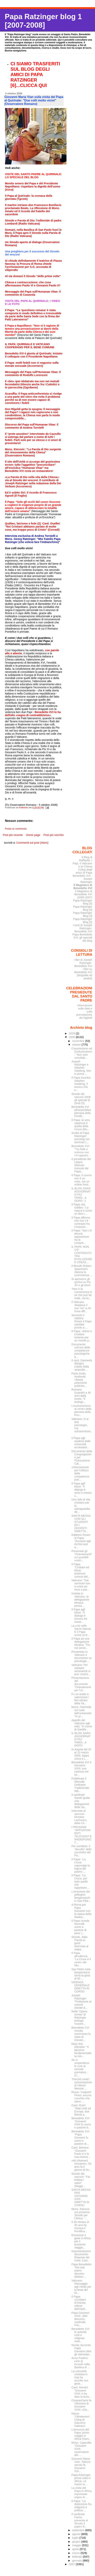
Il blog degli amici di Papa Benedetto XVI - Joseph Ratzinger (82, 875)
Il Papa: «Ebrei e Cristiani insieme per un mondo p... (81, 1336)
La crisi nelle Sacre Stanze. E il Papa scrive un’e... (81, 1630)
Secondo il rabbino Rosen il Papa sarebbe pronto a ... (81, 1321)
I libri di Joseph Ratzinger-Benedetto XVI (83, 963)
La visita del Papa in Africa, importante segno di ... (81, 2492)
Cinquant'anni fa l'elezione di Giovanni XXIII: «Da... (81, 2405)
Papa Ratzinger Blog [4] (82, 908)
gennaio (77, 2560)
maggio (77, 2545)
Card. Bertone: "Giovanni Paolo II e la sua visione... (80, 2152)
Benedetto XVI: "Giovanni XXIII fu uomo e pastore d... (81, 2123)
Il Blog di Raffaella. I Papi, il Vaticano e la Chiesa (82, 862)
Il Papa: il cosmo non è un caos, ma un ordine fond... (81, 1180)
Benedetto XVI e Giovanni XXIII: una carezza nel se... (81, 1768)
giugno (76, 2541)
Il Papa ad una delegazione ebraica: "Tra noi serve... (80, 1643)
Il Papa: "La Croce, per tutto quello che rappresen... (80, 1881)
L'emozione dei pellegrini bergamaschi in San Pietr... (81, 1896)
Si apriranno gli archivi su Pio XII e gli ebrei (81, 1282)
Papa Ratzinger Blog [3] (82, 914)
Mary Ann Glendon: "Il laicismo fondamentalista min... (81, 2050)
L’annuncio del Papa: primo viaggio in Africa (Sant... (81, 2434)
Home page (33, 835)
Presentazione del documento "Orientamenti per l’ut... (81, 1684)
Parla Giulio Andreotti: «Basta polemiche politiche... (79, 1379)
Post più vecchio (53, 835)
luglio (75, 2537)
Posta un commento (16, 828)
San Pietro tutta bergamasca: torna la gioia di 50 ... (80, 1974)
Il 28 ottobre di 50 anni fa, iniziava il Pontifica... (80, 2226)
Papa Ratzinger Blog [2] (82, 920)
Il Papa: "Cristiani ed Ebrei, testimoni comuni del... (80, 1570)
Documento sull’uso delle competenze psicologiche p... (80, 1350)
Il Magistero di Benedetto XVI (82, 886)
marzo (76, 2553)
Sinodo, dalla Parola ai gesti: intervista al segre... (79, 1943)
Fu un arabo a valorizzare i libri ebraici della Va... (80, 1699)
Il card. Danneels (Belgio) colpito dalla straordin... (81, 1365)
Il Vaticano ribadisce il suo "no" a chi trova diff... (81, 1306)
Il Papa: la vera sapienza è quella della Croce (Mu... (80, 1124)
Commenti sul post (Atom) (32, 842)
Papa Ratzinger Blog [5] (82, 902)
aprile (76, 2549)
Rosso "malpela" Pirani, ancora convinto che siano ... (81, 2097)
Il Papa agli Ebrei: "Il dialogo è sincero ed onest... (79, 1615)
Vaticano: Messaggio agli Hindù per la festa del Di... (81, 2286)
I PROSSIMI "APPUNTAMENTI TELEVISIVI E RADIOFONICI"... (81, 1834)
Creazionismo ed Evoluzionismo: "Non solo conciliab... (81, 1053)
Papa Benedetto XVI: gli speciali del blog (82, 937)
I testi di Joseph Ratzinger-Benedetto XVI (82, 928)
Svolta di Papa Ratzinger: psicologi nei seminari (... (80, 1137)
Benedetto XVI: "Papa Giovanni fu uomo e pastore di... (80, 2137)
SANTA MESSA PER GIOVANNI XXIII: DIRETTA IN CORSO (81, 2197)
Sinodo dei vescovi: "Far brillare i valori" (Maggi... (80, 2180)
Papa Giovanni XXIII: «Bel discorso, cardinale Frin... (80, 2319)
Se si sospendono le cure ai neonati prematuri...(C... (80, 2067)
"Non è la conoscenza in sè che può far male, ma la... (81, 1293)
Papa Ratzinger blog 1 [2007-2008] (43, 20)
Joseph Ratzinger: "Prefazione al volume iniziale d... (81, 2001)
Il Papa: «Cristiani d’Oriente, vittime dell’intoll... (79, 2302)
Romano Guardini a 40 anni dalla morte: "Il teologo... (81, 1395)
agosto (76, 2534)
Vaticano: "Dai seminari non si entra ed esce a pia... (80, 1585)
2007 (72, 2564)
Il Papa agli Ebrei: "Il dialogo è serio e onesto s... (81, 1489)
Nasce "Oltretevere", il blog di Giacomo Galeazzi (81, 2419)
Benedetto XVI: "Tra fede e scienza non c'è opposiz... (80, 1151)
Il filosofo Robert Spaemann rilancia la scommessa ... (81, 1270)
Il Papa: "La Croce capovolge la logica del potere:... (80, 1865)
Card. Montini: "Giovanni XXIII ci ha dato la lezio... (81, 2392)
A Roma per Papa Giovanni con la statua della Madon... (81, 1911)
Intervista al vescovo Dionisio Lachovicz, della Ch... (79, 1817)
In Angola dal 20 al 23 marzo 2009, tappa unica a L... (81, 1754)
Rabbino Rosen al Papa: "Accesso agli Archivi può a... (81, 1541)
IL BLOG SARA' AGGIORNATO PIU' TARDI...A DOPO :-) (81, 1194)
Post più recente (13, 835)
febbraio (77, 2556)
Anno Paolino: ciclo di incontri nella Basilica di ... (80, 2362)
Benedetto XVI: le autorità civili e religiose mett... (80, 2335)
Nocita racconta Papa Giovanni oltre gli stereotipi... (81, 2350)
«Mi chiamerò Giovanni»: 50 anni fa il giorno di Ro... (81, 2165)
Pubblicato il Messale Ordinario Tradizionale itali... (80, 1784)
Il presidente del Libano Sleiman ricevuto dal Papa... (81, 1165)
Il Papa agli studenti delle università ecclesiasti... (81, 1443)
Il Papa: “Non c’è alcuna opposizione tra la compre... (81, 1236)
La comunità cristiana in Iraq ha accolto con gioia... (79, 2377)
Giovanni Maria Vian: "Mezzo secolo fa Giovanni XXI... (80, 2465)
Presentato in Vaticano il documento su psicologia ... (81, 1656)
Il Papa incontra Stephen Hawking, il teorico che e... (81, 1084)
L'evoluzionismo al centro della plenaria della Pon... (81, 1410)
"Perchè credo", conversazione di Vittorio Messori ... (81, 2084)
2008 (72, 1037)
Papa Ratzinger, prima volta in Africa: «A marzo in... (81, 2479)
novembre (78, 1040)
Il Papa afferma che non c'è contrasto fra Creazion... (80, 1222)
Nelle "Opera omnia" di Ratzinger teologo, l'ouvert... (79, 2017)
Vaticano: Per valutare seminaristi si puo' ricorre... (80, 1669)
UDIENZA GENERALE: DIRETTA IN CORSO (80, 1987)
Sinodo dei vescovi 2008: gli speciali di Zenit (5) (81, 1098)
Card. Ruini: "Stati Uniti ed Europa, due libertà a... (81, 2110)
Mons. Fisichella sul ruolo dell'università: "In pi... (81, 1711)
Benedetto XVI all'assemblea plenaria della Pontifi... (81, 1111)
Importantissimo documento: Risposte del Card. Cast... (81, 2256)
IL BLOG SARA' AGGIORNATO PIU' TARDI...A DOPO (81, 1739)
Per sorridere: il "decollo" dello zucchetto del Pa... (81, 1851)
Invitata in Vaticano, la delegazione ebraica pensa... (80, 1599)
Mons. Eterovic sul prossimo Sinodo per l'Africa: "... (80, 2214)
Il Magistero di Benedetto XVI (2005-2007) (83, 894)
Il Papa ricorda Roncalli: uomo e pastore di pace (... (80, 1927)
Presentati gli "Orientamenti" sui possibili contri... (81, 1556)
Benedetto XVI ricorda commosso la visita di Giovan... (81, 2034)
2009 (72, 1033)
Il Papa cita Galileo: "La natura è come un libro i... (81, 1209)
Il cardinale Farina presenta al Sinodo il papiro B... (79, 2520)
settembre (78, 2530)
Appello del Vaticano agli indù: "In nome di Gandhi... (81, 1725)
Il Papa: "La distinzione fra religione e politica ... (81, 2505)
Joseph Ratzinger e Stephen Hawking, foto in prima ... (81, 1067)
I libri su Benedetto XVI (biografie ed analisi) (83, 974)
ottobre (77, 1044)
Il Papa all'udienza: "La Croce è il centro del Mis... (81, 1959)
